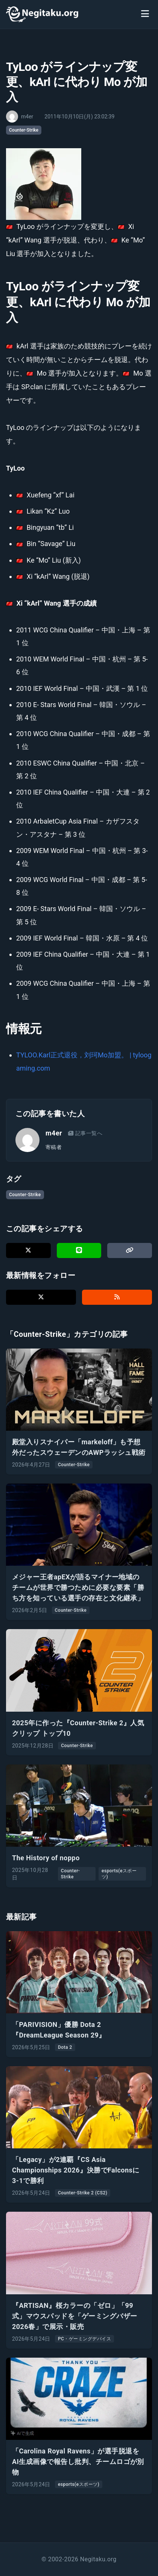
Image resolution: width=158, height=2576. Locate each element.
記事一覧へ (85, 1133)
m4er (54, 1133)
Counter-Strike (23, 130)
